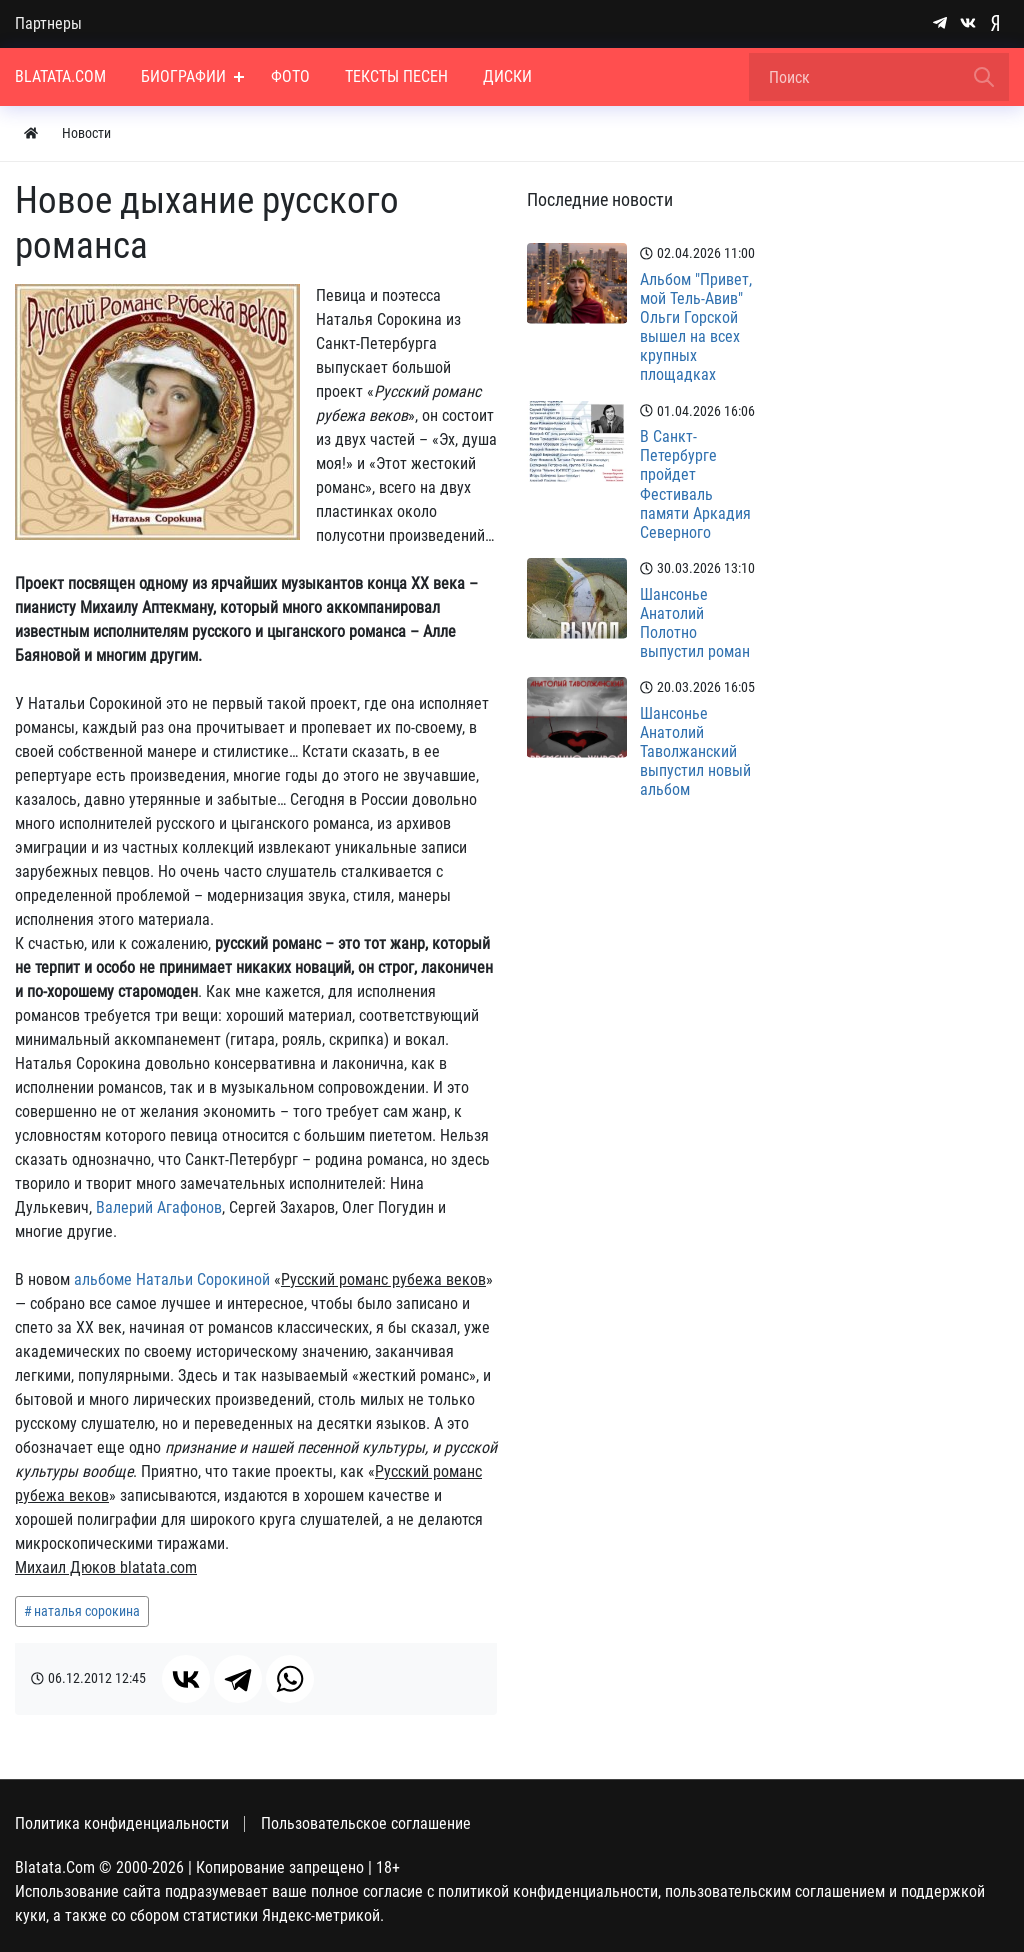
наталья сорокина (87, 1611)
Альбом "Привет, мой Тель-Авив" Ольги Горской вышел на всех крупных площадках (696, 327)
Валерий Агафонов (159, 1207)
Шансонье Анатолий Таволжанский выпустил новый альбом (695, 752)
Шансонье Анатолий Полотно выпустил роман (695, 623)
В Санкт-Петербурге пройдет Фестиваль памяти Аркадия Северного (695, 484)
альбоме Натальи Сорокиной (172, 1279)
